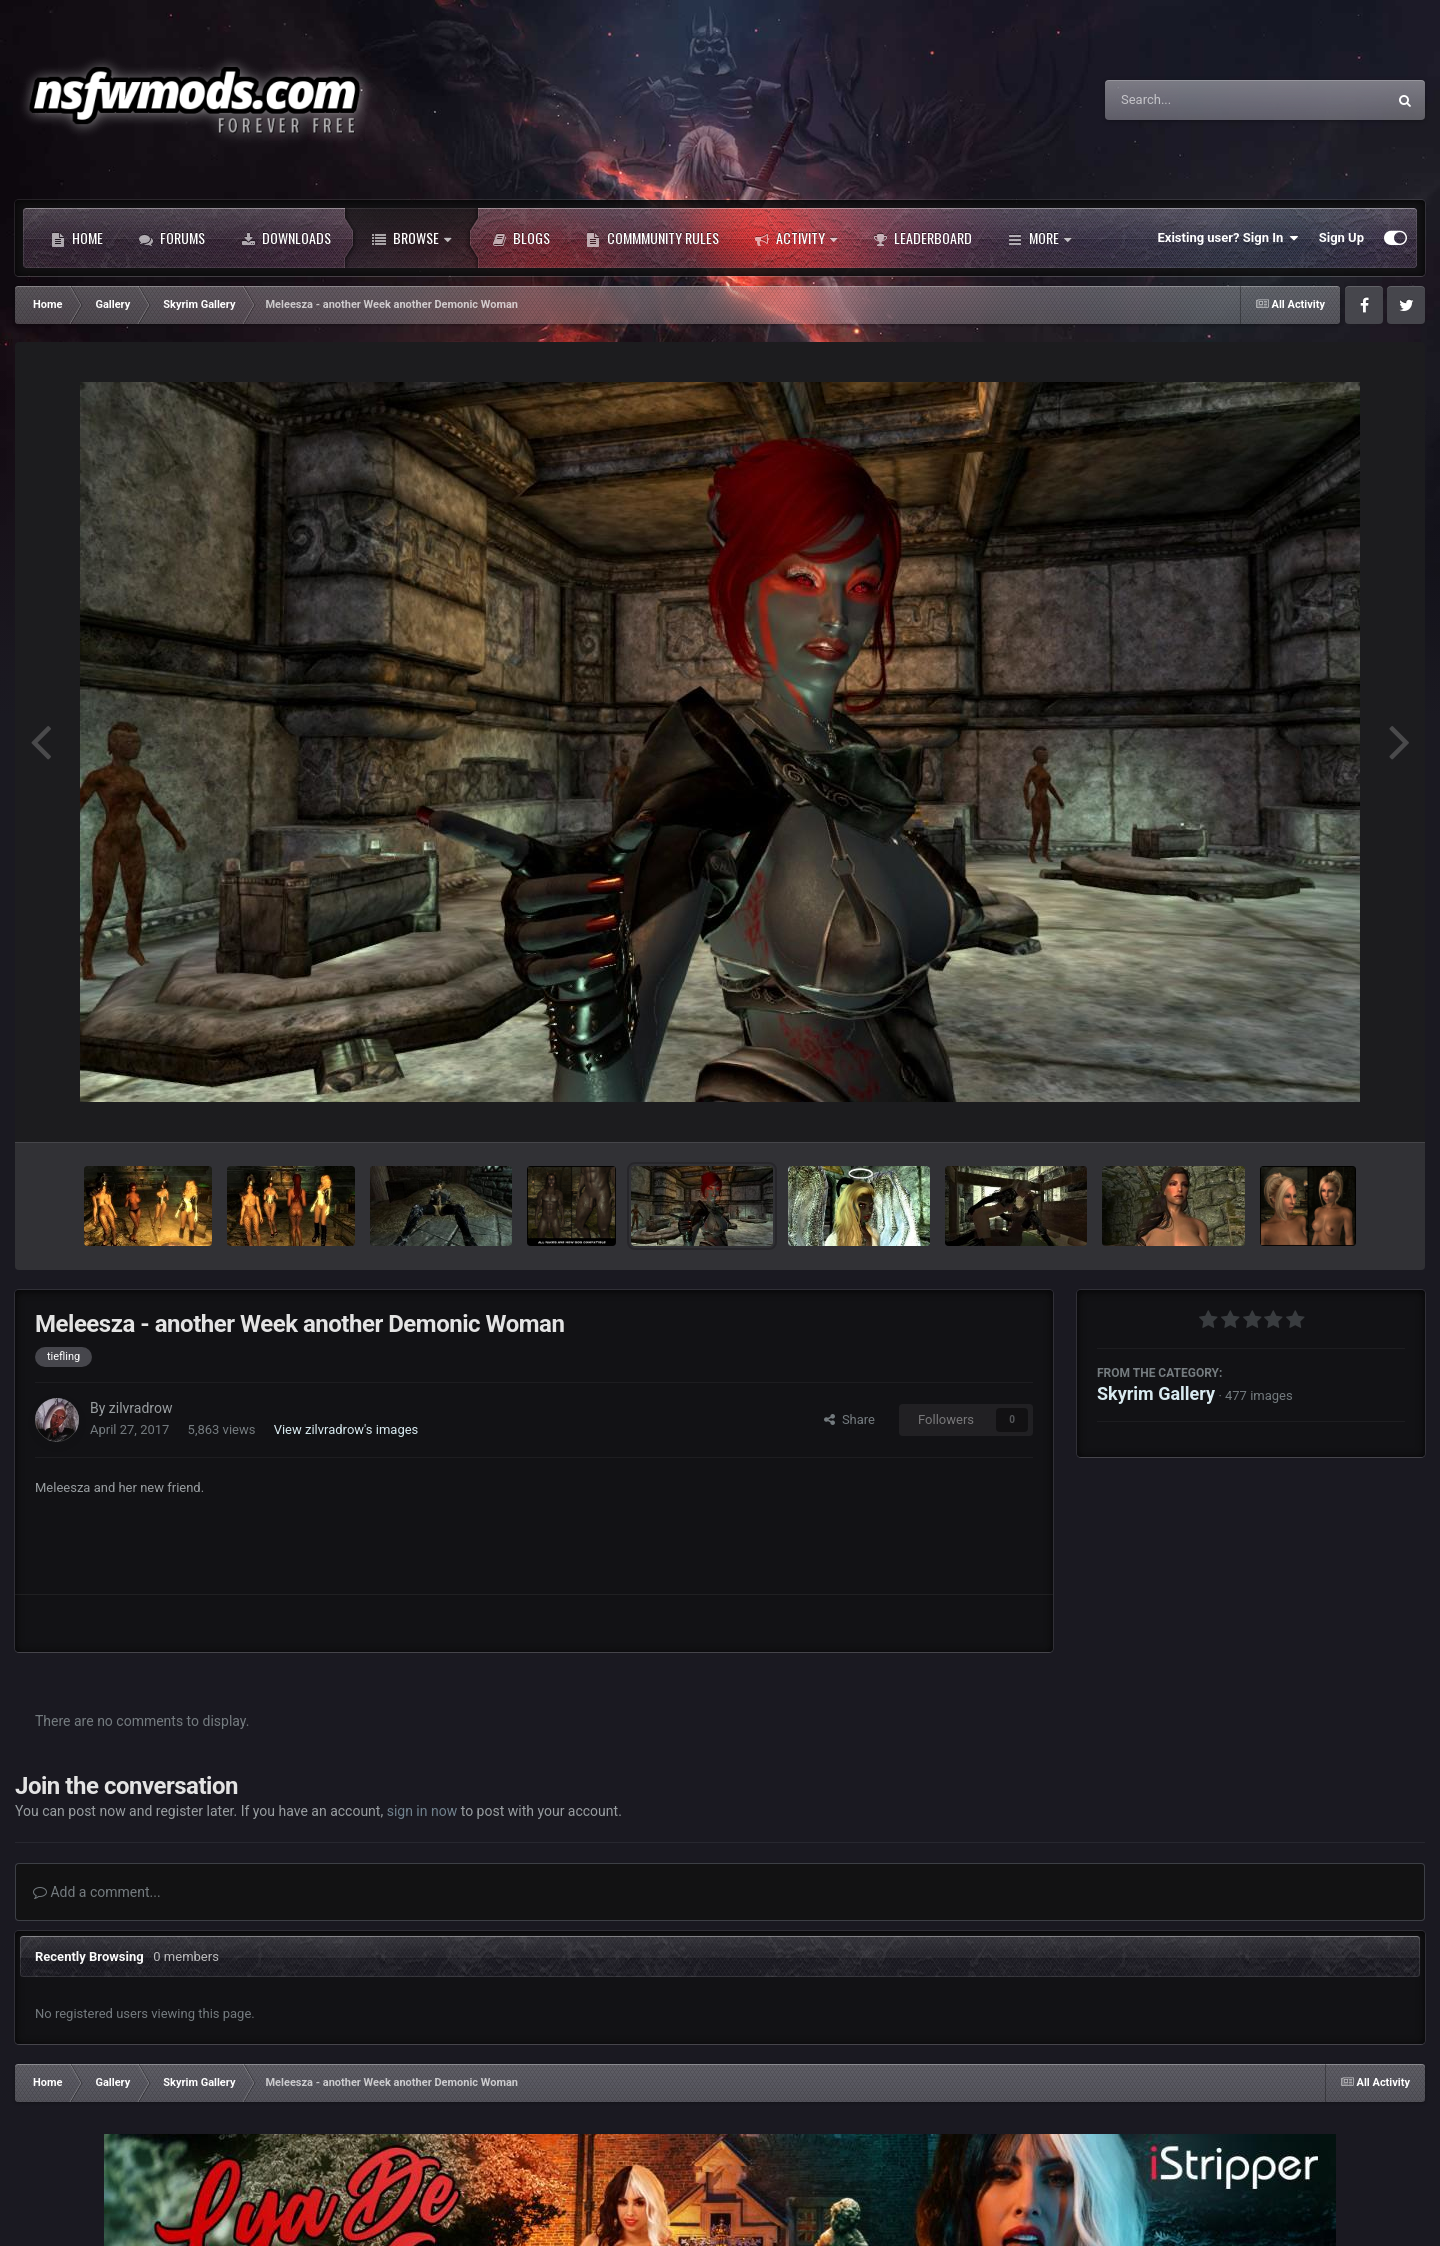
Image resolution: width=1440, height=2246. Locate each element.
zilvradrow (141, 1408)
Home (77, 238)
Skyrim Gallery (1156, 1393)
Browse (411, 238)
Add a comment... (97, 1892)
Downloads (286, 238)
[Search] (1195, 100)
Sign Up (1341, 237)
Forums (172, 238)
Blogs (521, 238)
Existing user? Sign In (1228, 238)
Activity (796, 238)
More (1039, 238)
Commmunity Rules (652, 238)
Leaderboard (922, 238)
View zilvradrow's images (346, 1429)
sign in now (422, 1811)
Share (849, 1419)
